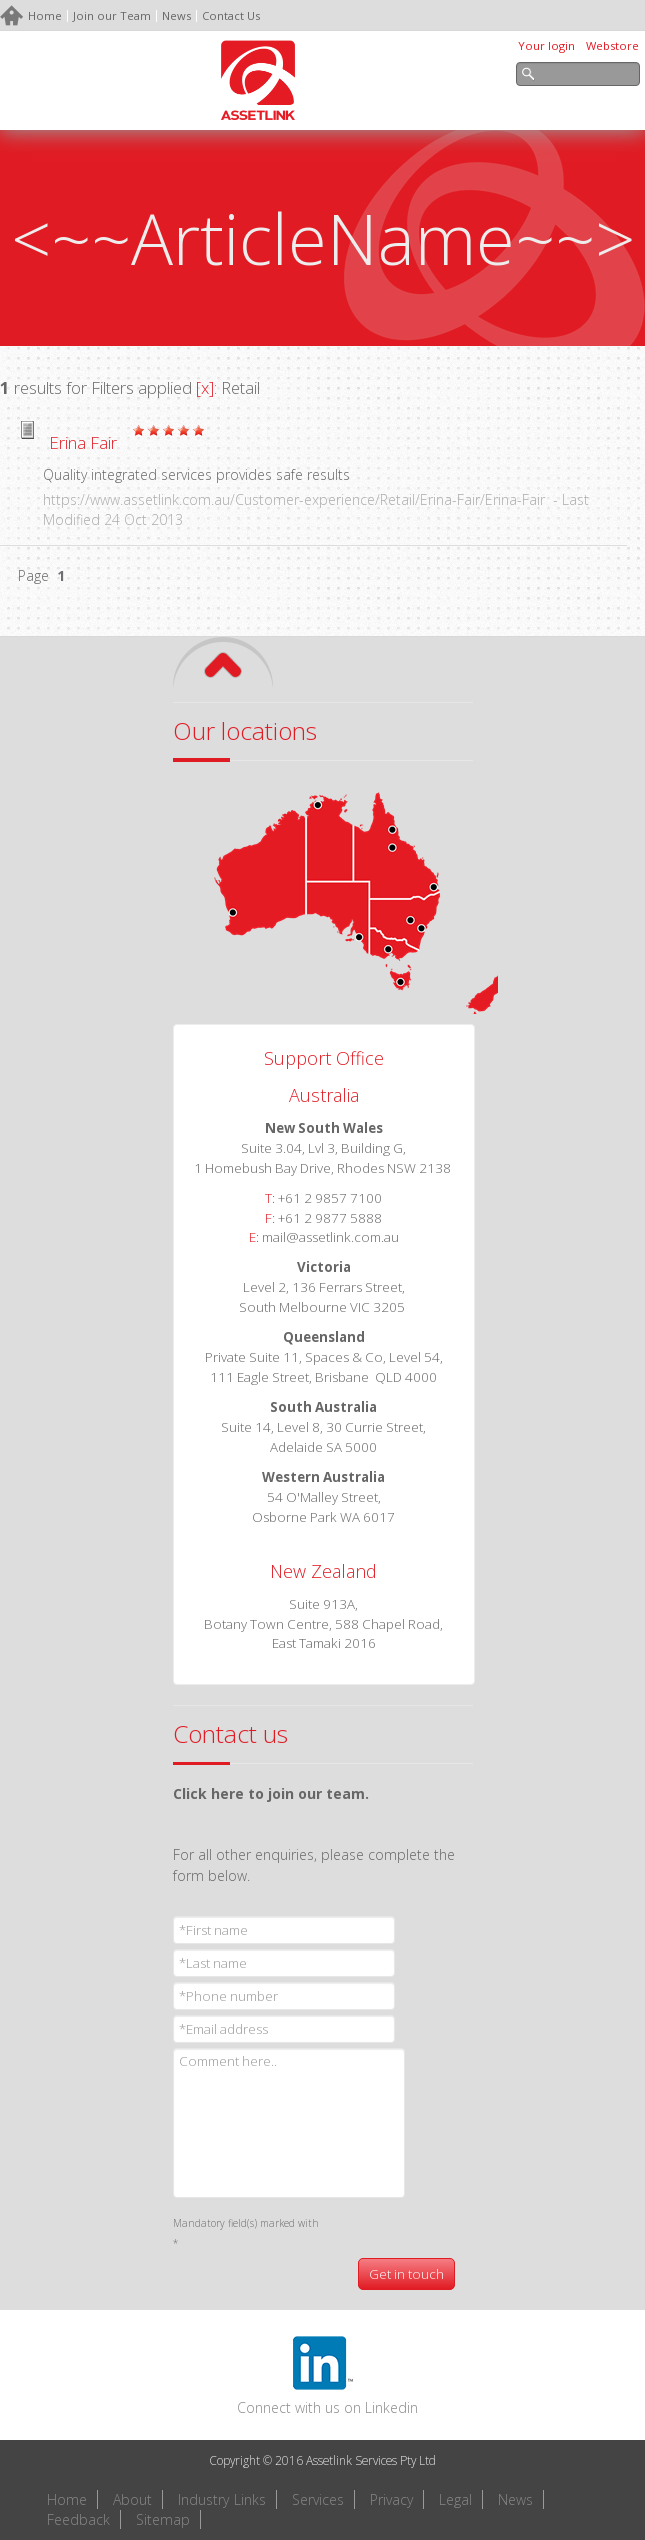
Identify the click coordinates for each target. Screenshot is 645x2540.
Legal (455, 2499)
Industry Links (222, 2499)
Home (67, 2499)
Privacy (391, 2499)
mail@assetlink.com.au (330, 1237)
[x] (205, 387)
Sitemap (163, 2519)
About (132, 2499)
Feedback (78, 2519)
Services (318, 2499)
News (515, 2499)
